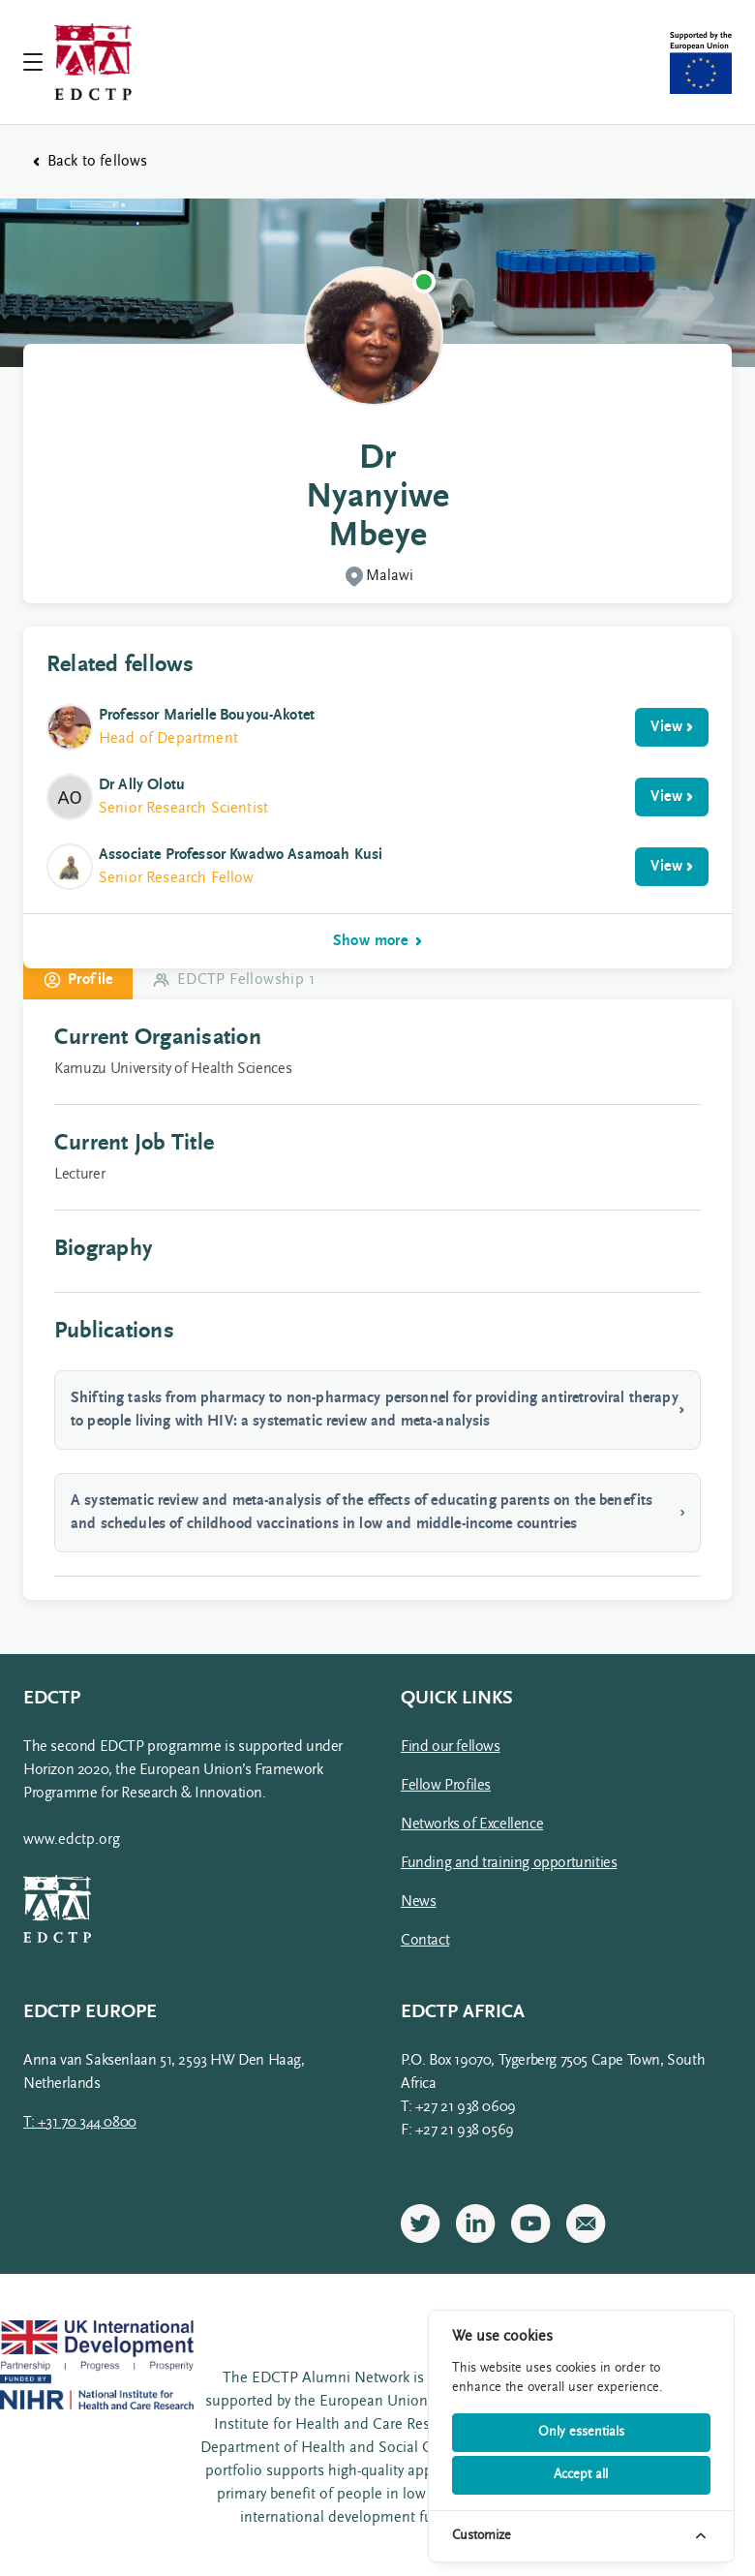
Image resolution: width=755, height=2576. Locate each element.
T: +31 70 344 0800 (79, 2123)
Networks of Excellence (472, 1824)
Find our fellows (450, 1747)
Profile (78, 980)
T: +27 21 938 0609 (458, 2107)
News (418, 1902)
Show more (378, 941)
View (671, 727)
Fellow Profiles (446, 1786)
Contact (425, 1940)
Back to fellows (90, 161)
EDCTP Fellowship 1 (233, 980)
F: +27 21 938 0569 (457, 2130)
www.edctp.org (71, 1840)
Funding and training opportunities (509, 1863)
